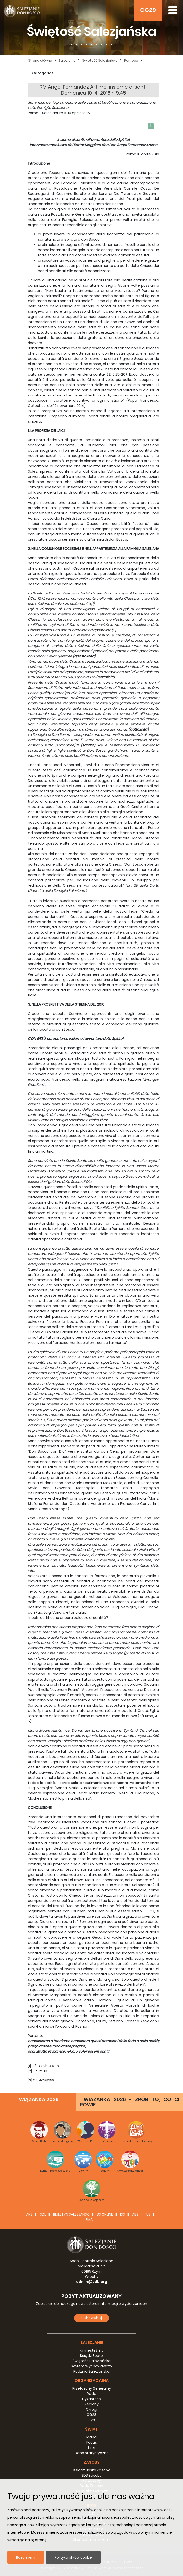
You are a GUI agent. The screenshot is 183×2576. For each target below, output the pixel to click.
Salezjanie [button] (91, 2342)
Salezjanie (67, 60)
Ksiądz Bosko (91, 2355)
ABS (135, 2214)
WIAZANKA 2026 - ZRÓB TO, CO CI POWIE (129, 2102)
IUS (148, 2214)
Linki (91, 2447)
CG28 (91, 2414)
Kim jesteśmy (91, 2350)
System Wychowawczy (91, 2366)
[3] (76, 745)
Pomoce (131, 60)
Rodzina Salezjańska (91, 2371)
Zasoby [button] (92, 2462)
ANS (29, 2214)
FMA (89, 2219)
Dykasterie (91, 2398)
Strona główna (40, 60)
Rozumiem (25, 2557)
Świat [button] (91, 2429)
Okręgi (91, 2409)
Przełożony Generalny (91, 2388)
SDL (43, 2214)
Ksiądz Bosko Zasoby (91, 2470)
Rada (91, 2393)
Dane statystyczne (92, 2452)
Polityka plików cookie (73, 2557)
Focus (91, 2442)
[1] (93, 603)
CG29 (148, 10)
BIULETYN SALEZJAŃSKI (71, 2214)
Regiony (92, 2404)
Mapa (91, 2437)
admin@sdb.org (91, 2281)
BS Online (105, 2214)
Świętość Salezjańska (100, 60)
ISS (122, 2214)
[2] (114, 629)
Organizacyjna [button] (92, 2380)
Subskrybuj (91, 2318)
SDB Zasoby (91, 2475)
